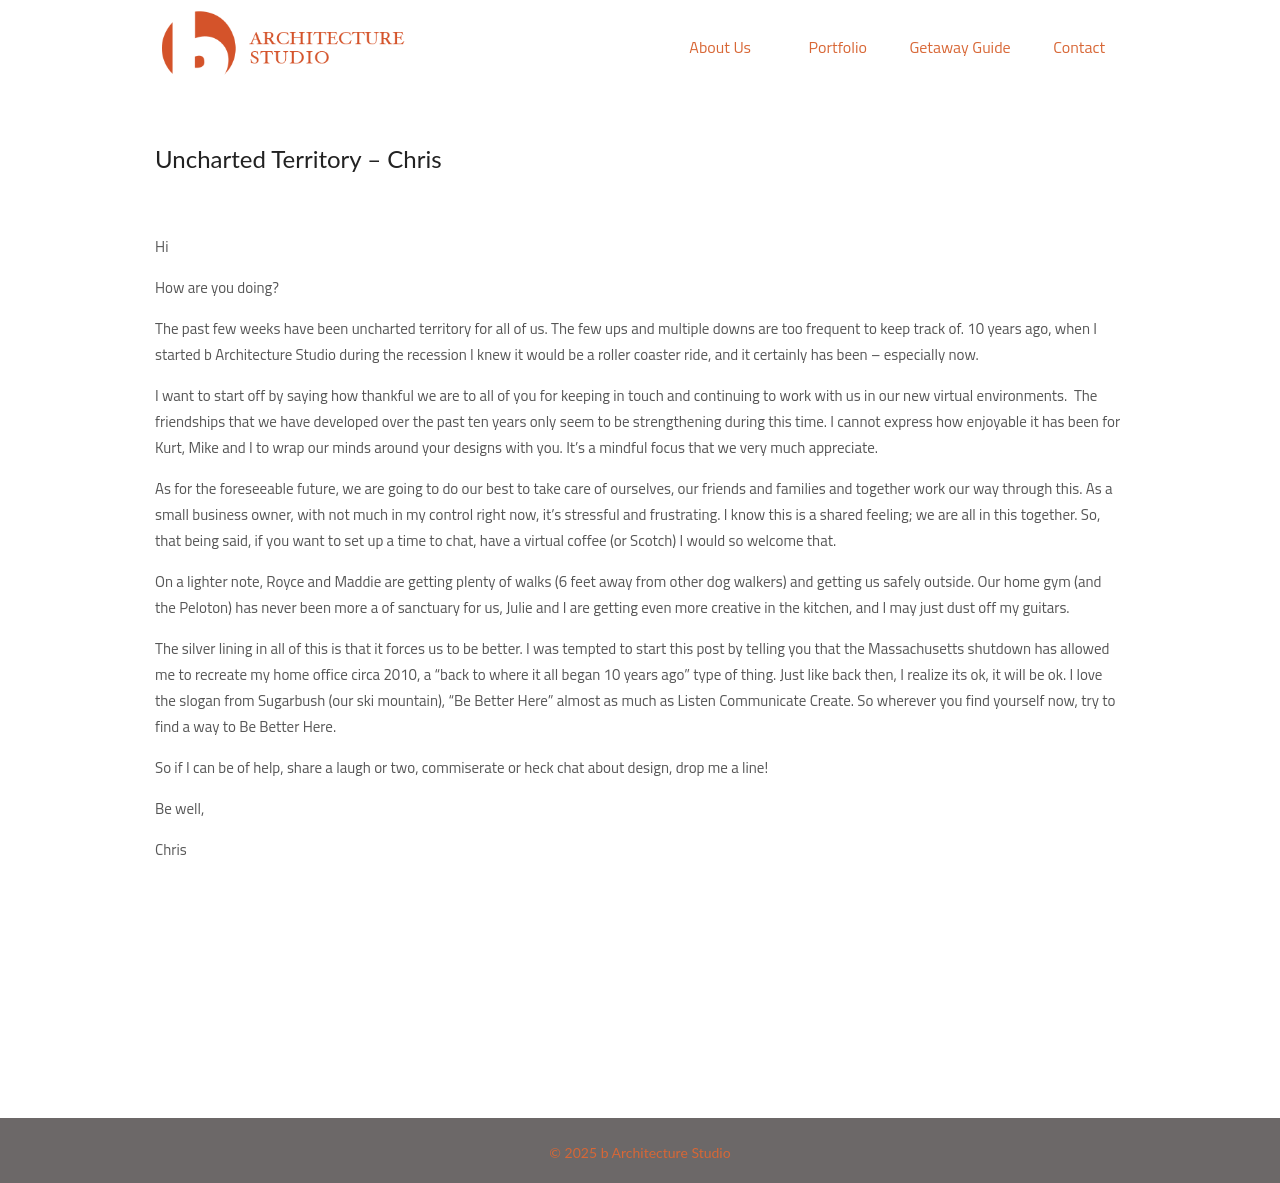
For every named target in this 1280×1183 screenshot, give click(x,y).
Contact (1079, 47)
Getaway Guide (959, 47)
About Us (720, 47)
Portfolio (838, 47)
